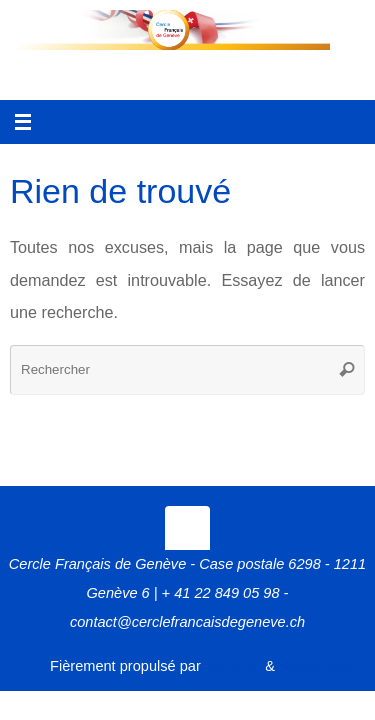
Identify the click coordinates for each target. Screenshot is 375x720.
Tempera (233, 666)
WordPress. (317, 666)
